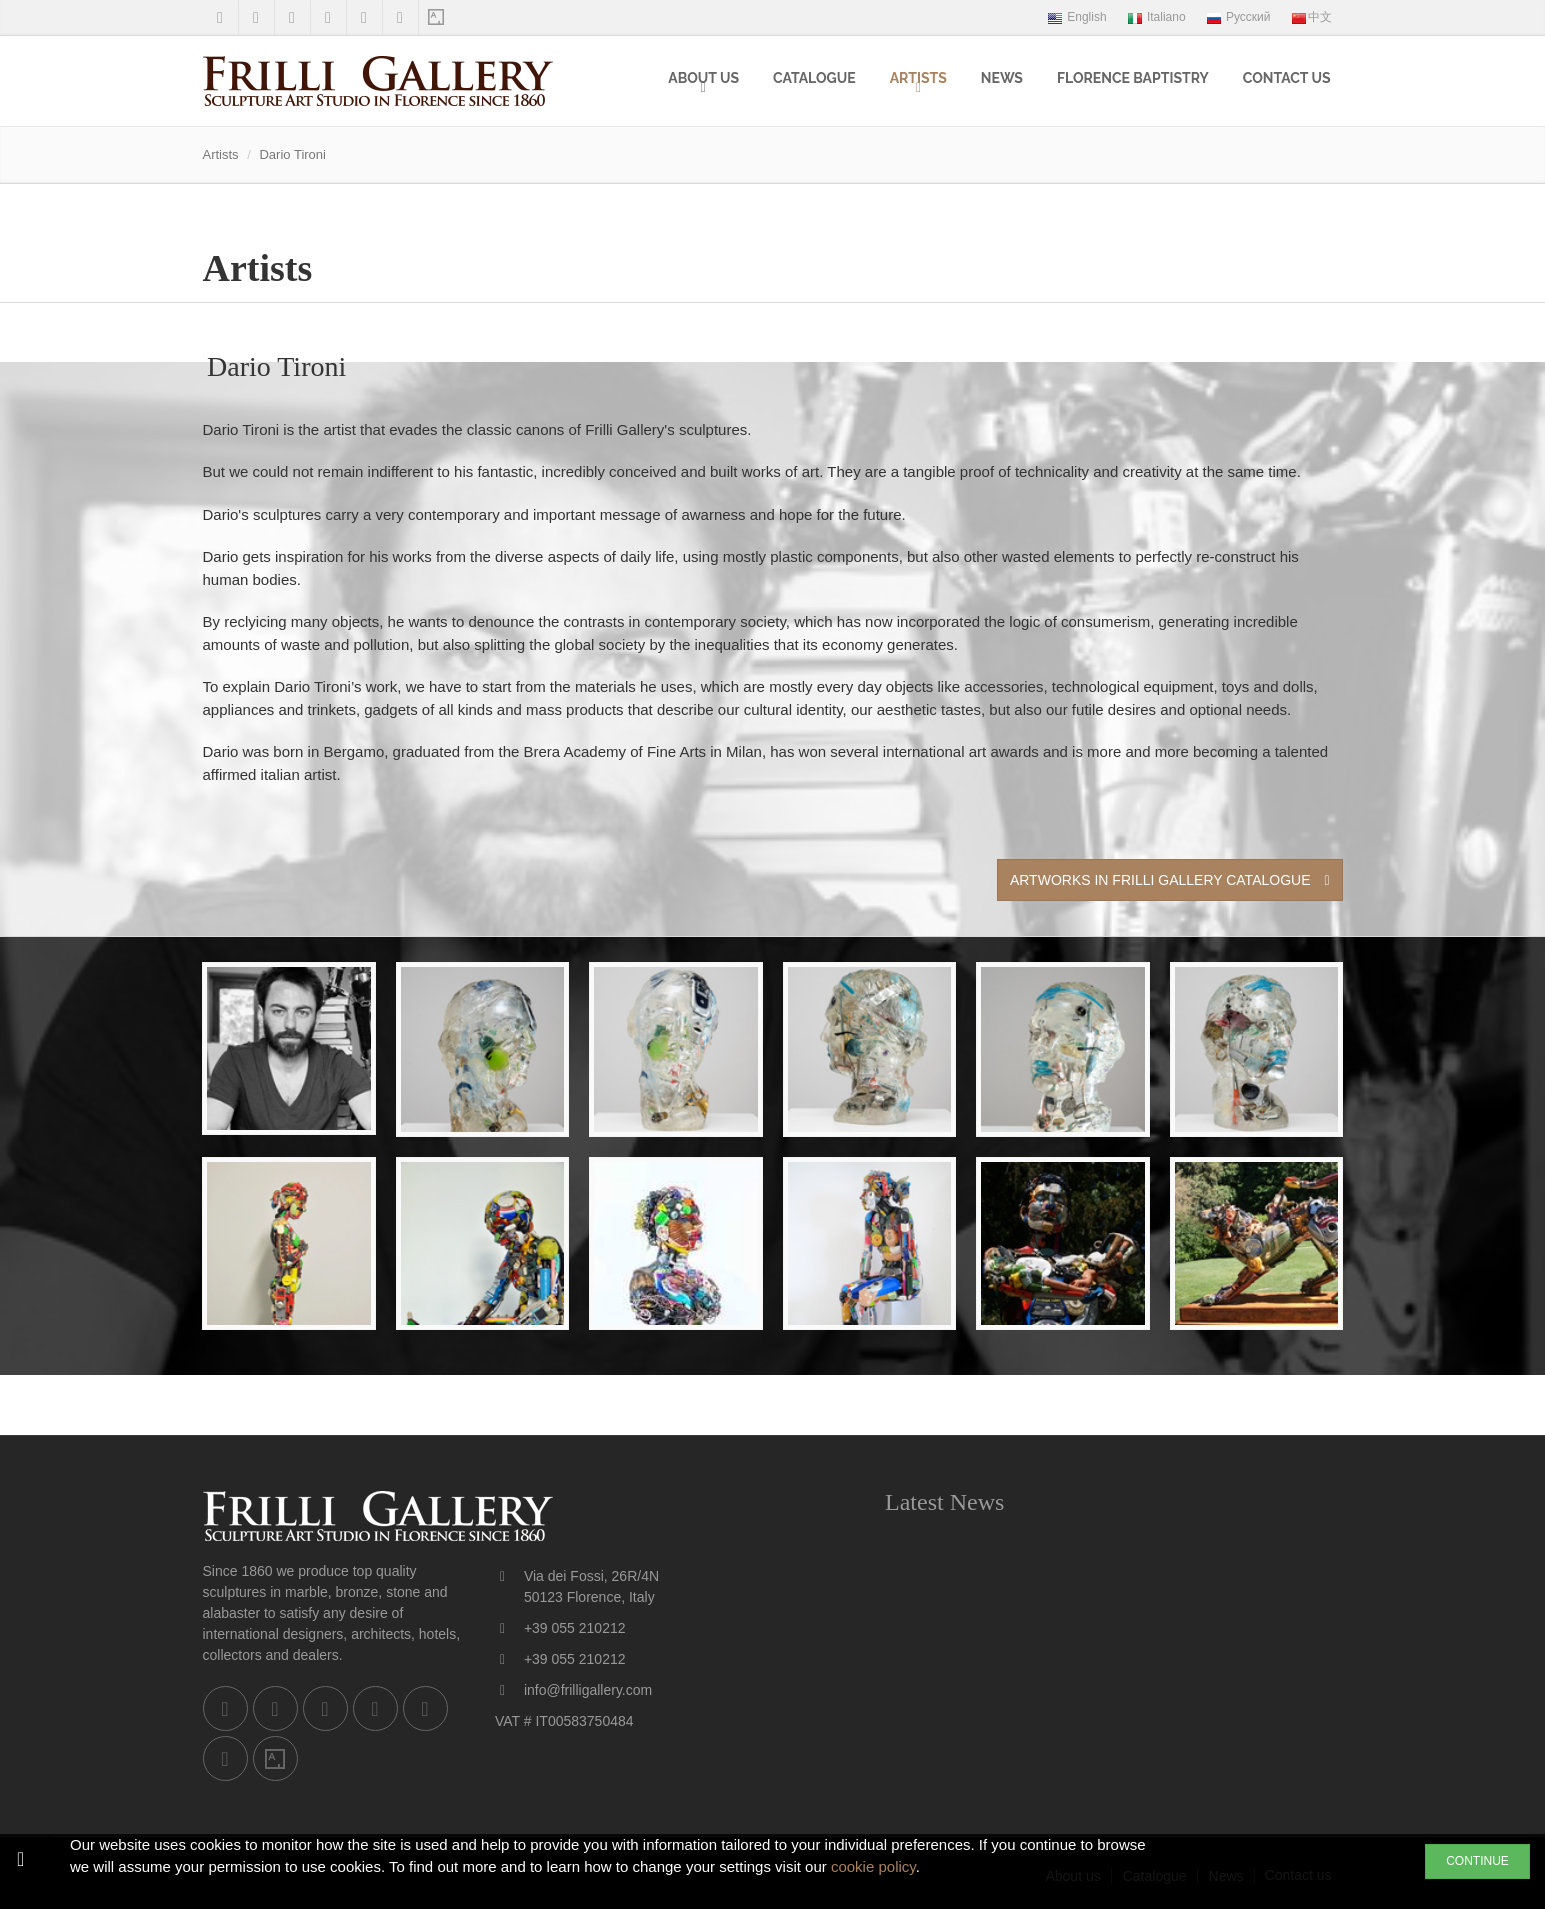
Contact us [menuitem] (1287, 78)
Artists (918, 78)
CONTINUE (1477, 1861)
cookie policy (873, 1866)
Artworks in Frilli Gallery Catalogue (1170, 880)
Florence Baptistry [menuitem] (1133, 78)
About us (703, 78)
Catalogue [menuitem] (814, 78)
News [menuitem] (1002, 78)
